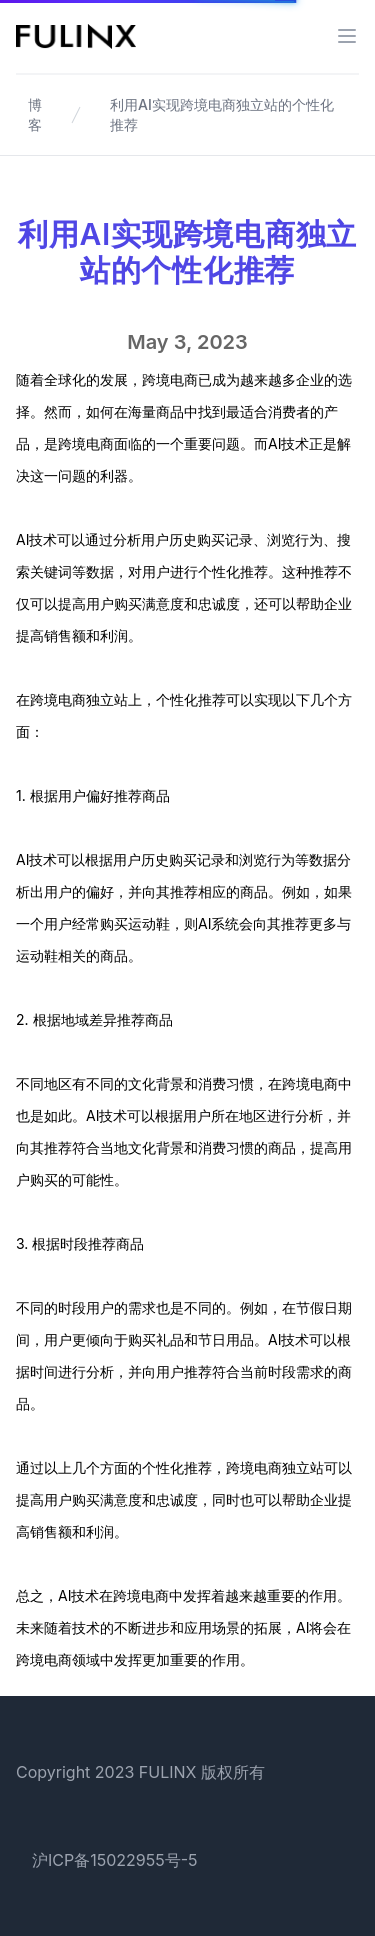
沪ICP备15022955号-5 (115, 1860)
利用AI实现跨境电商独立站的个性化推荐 (222, 114)
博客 (35, 114)
